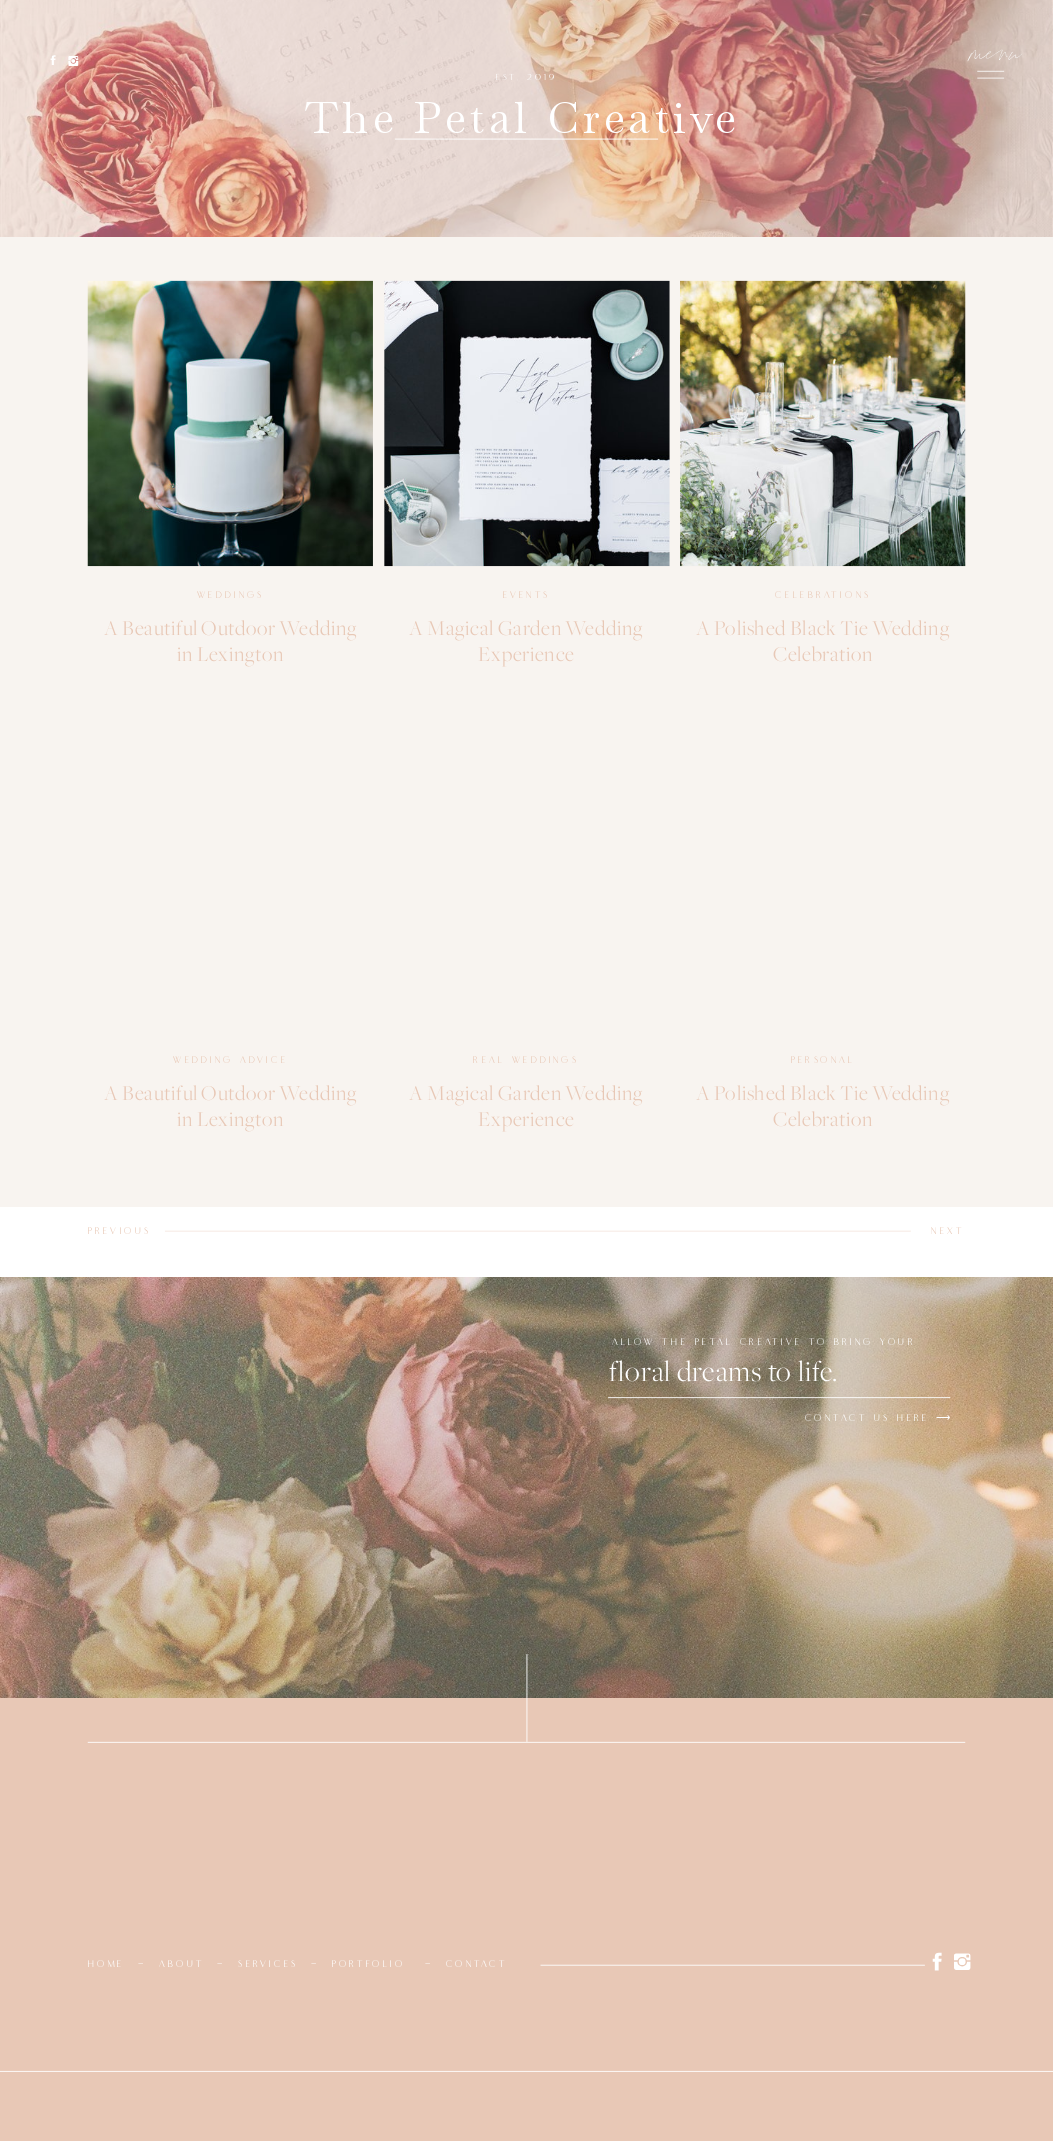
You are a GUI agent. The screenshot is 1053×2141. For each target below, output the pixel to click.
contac (472, 1964)
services (268, 1964)
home (106, 1964)
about (182, 1964)
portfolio (368, 1964)
